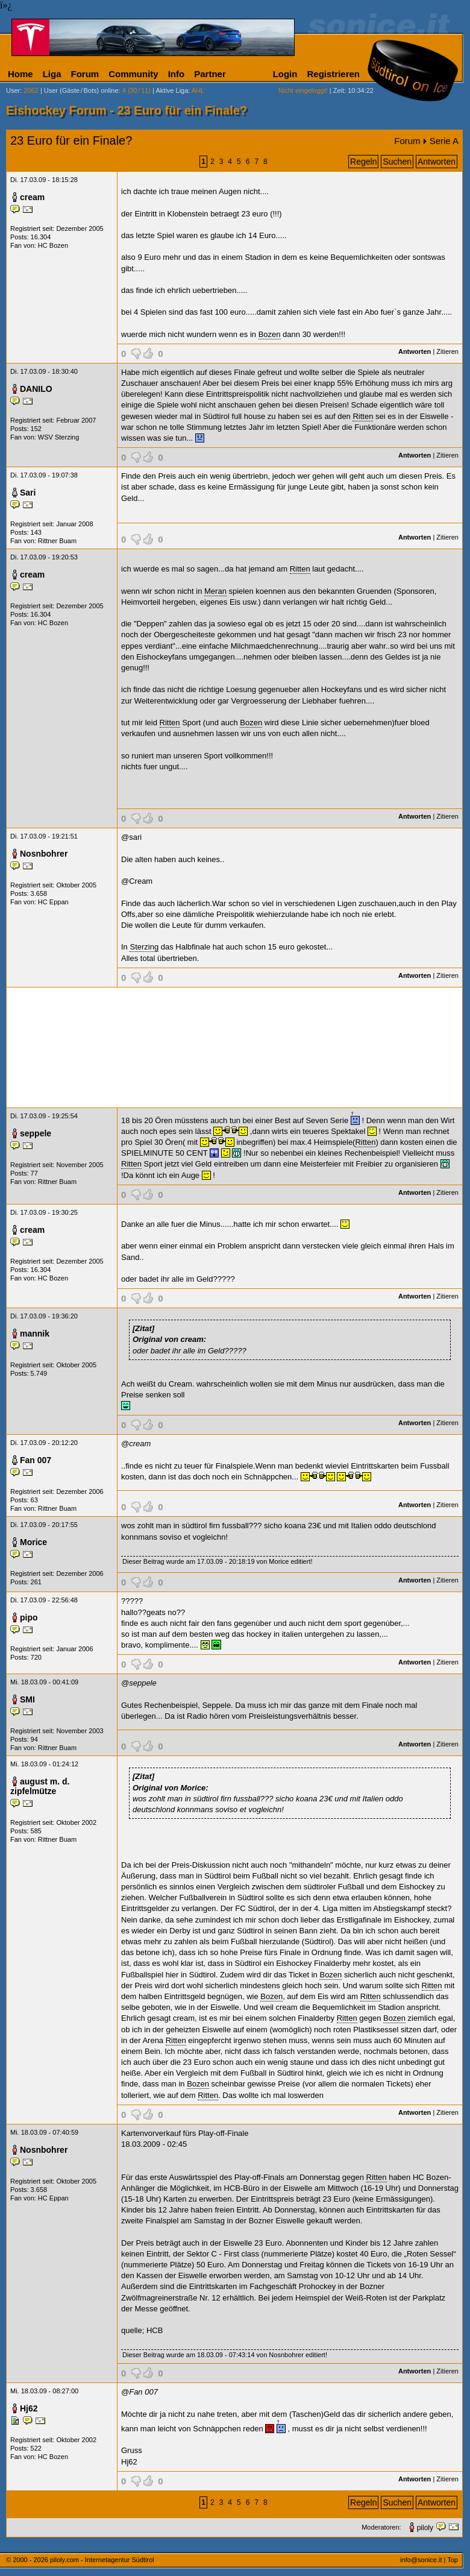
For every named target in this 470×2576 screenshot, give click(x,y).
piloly (425, 2528)
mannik (34, 1333)
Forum (85, 74)
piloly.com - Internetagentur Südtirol (102, 2559)
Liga (52, 74)
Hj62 (29, 2408)
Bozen (269, 334)
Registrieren (333, 74)
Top (452, 2559)
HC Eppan (53, 901)
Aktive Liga (172, 90)
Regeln (363, 161)
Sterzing (144, 946)
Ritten (362, 416)
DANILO (36, 389)
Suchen (397, 161)
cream (32, 197)
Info (176, 74)
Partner (210, 74)
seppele (35, 1133)
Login (285, 74)
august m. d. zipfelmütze (39, 1786)
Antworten (437, 161)
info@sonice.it (421, 2559)
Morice (33, 1542)
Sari (28, 492)
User (13, 90)
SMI (27, 1699)
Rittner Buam (57, 540)
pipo (29, 1617)
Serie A (444, 141)
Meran (215, 591)
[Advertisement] (234, 1047)
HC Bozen (53, 245)
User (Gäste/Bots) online (81, 90)
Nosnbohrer (43, 853)
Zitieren (447, 351)
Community (133, 74)
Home (20, 74)
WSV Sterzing (58, 437)
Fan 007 (35, 1460)
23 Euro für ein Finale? (71, 140)
